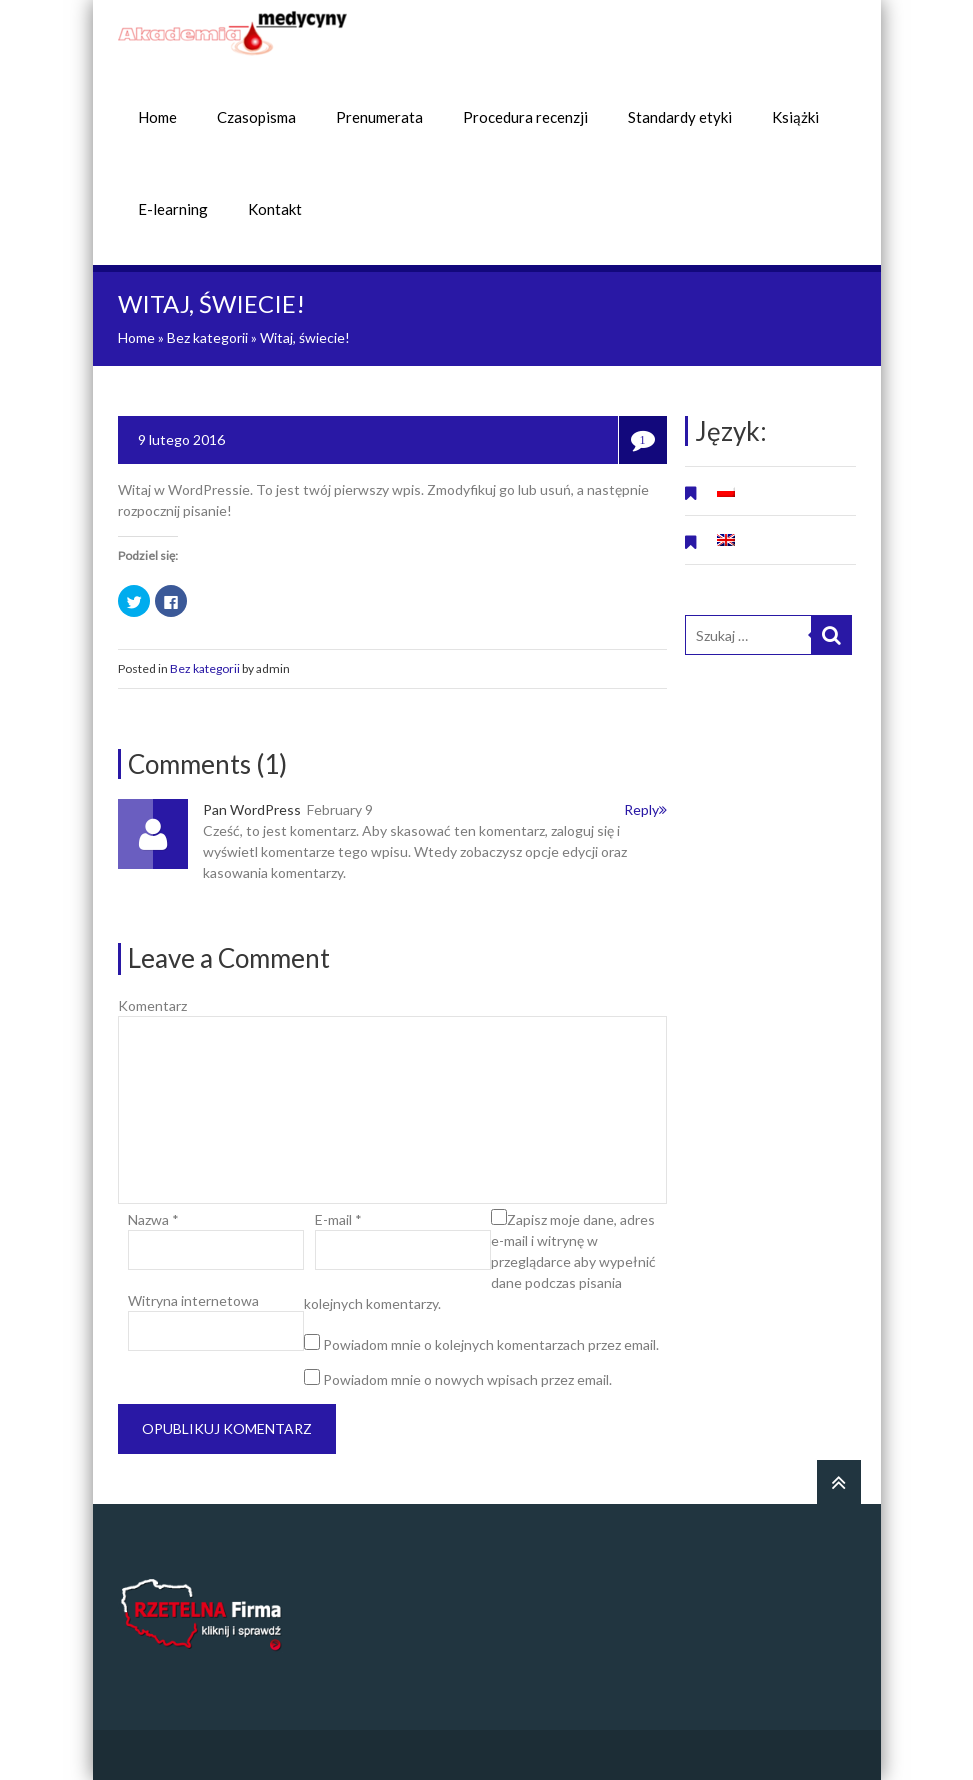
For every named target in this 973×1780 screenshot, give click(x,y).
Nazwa (153, 1219)
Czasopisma (256, 117)
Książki (795, 117)
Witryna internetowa (193, 1300)
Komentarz (152, 1005)
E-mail (338, 1219)
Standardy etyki (680, 117)
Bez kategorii (207, 337)
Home (157, 117)
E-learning (173, 209)
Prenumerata (379, 117)
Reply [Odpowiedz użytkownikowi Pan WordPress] (645, 809)
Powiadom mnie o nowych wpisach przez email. (467, 1379)
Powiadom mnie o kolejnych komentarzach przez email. (491, 1344)
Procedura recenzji (525, 117)
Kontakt (275, 209)
